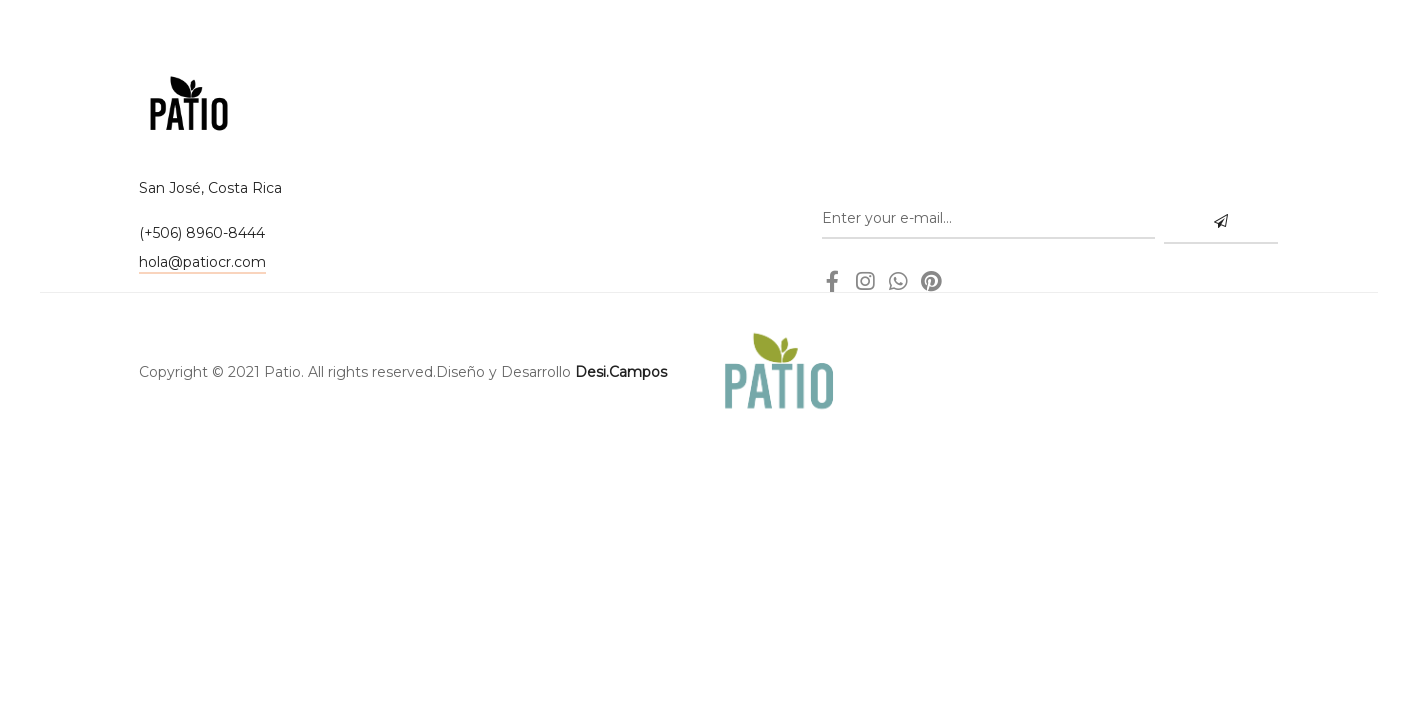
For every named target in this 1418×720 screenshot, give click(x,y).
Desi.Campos (621, 372)
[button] (202, 264)
